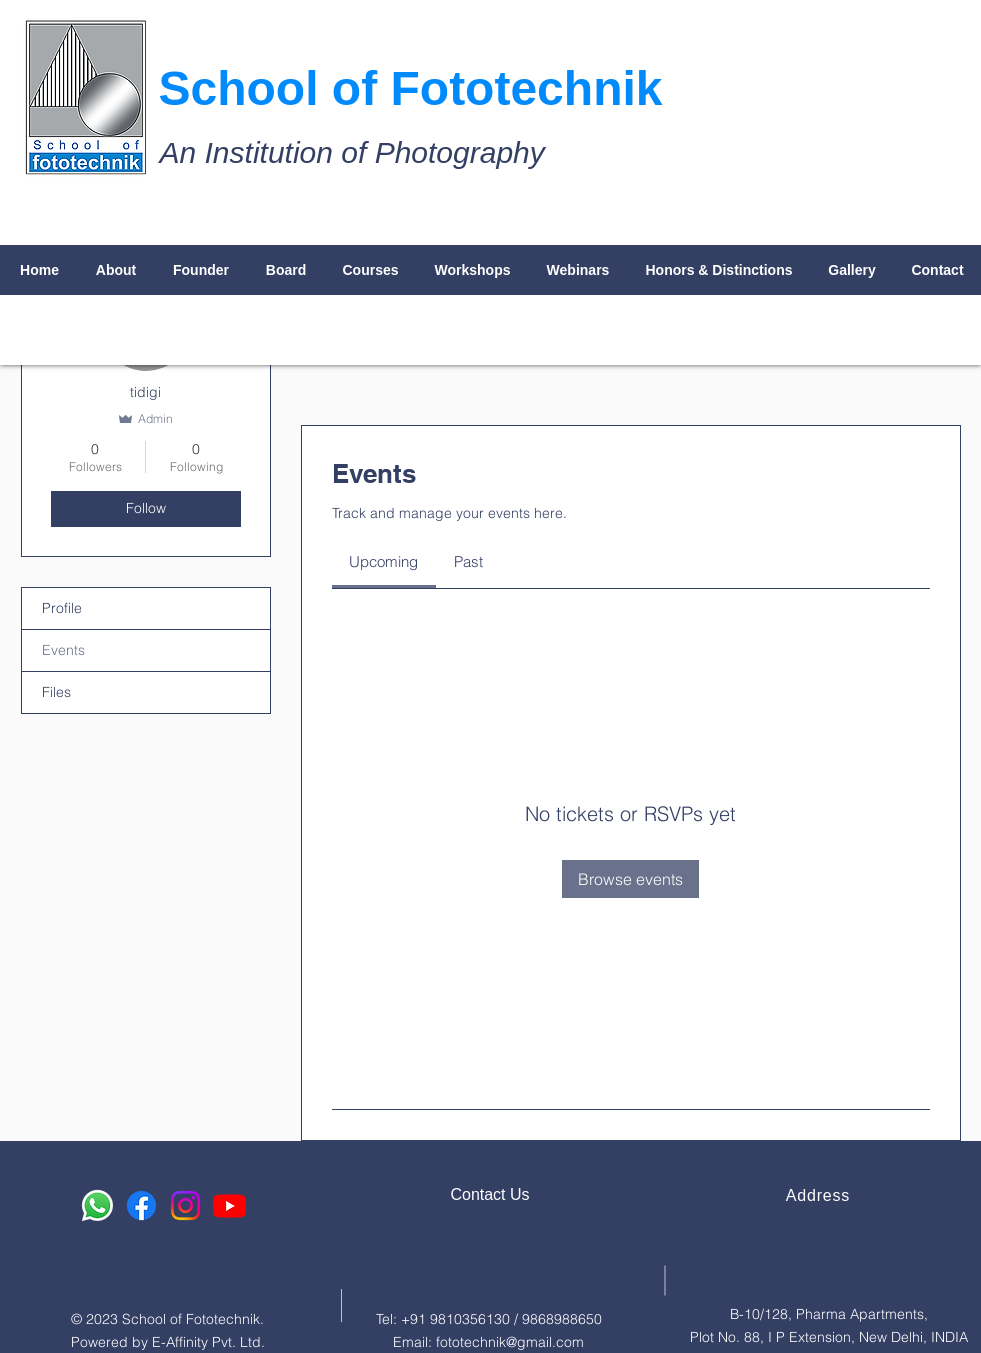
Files (56, 692)
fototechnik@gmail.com (510, 1342)
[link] (383, 561)
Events (63, 650)
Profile (62, 608)
